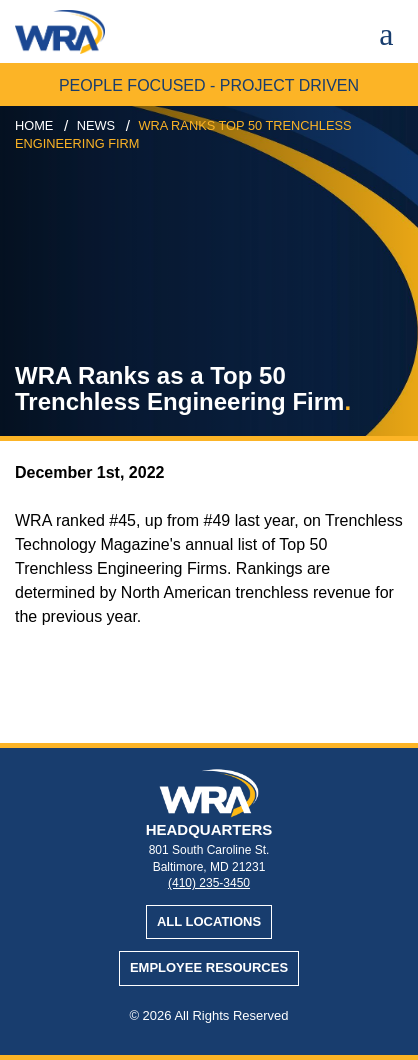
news (96, 125)
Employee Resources (209, 967)
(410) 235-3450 (209, 883)
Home (34, 125)
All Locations (209, 921)
